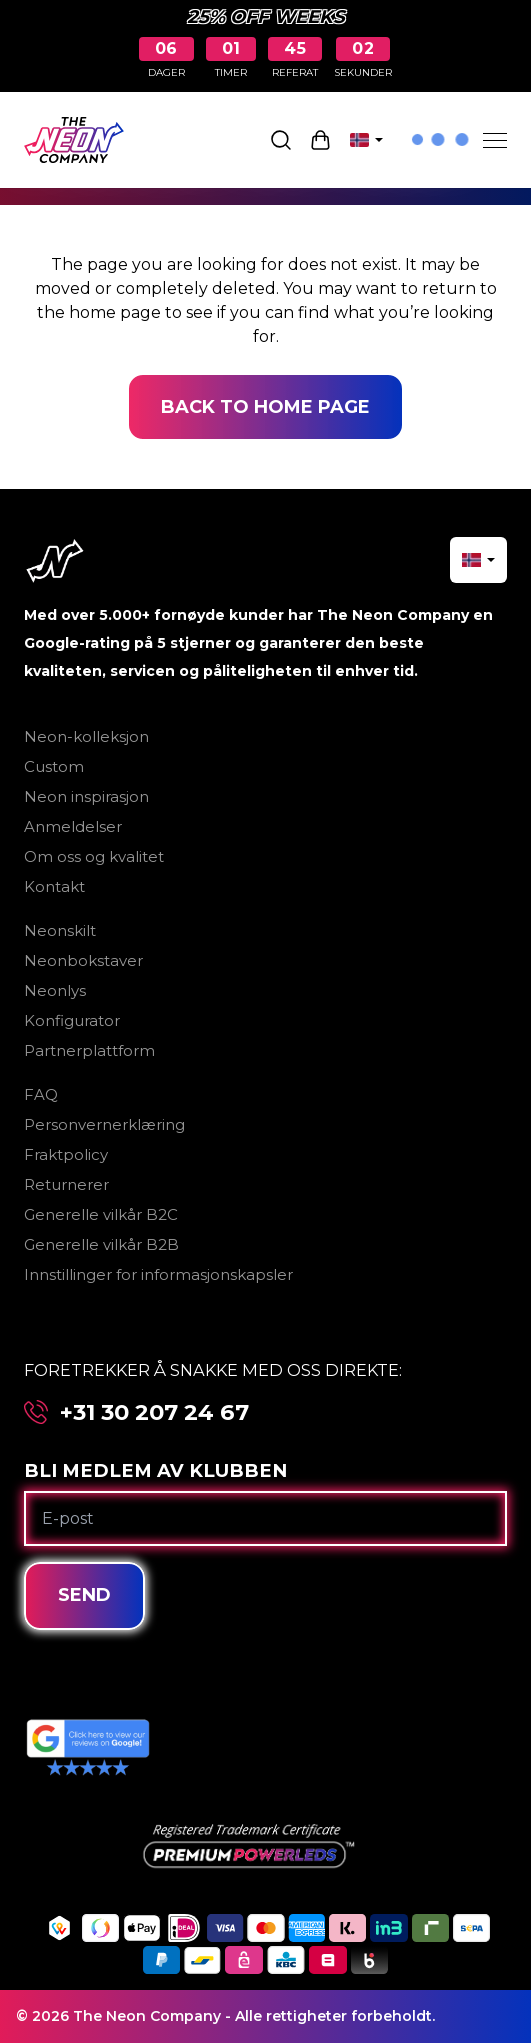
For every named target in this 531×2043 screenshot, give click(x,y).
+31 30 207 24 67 (154, 1412)
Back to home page (265, 407)
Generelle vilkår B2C (101, 1214)
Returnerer (66, 1184)
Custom (54, 766)
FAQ (41, 1094)
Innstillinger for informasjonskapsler (158, 1274)
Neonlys (55, 990)
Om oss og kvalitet (94, 856)
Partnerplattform (89, 1050)
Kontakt (54, 886)
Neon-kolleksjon (86, 736)
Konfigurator (72, 1020)
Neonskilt (60, 930)
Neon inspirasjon (86, 796)
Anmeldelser (73, 826)
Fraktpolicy (66, 1154)
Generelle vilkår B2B (101, 1244)
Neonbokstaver (83, 960)
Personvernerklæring (104, 1124)
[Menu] (495, 140)
